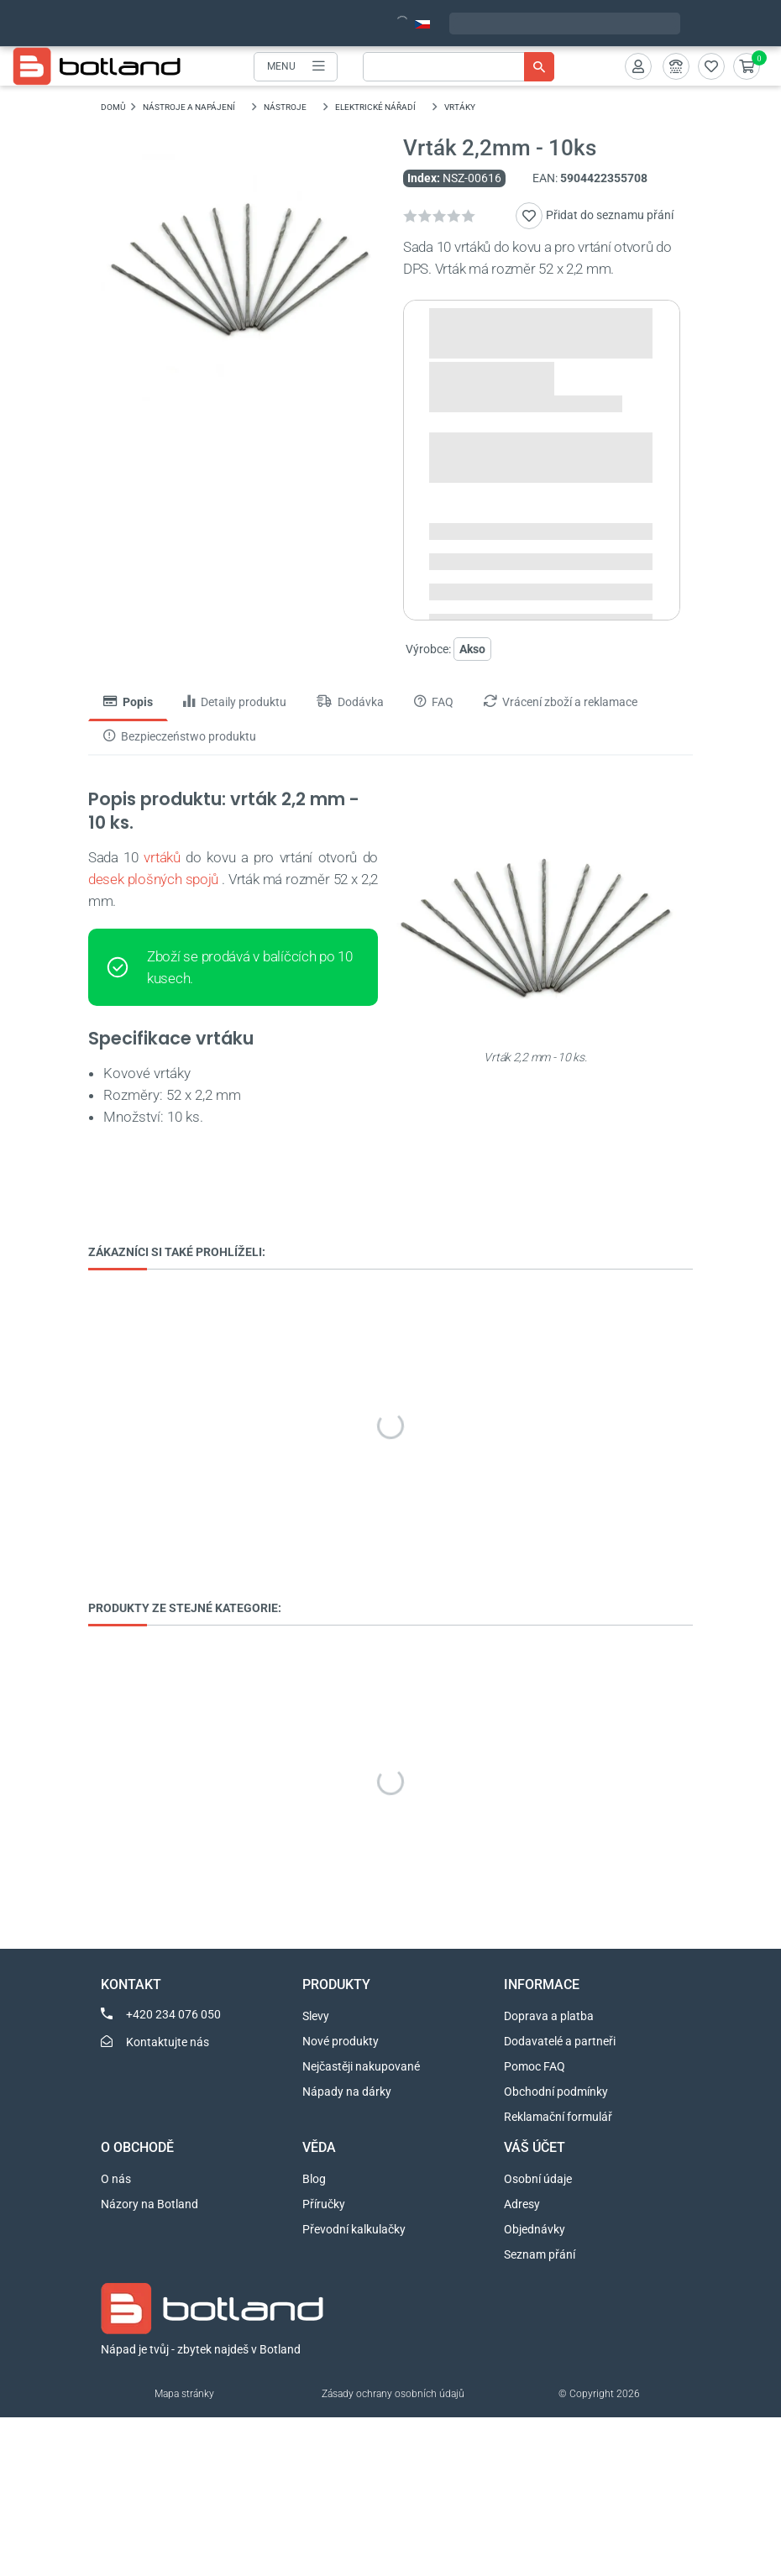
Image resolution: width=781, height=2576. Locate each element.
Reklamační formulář (558, 2116)
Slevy (315, 2016)
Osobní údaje (538, 2179)
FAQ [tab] (433, 701)
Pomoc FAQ (534, 2066)
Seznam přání (539, 2254)
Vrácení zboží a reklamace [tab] (560, 701)
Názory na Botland (149, 2204)
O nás (116, 2179)
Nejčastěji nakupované (361, 2066)
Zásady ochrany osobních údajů (393, 2394)
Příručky (323, 2204)
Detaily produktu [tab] (234, 701)
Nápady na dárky (346, 2091)
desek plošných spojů (153, 879)
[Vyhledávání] (458, 66)
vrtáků (162, 857)
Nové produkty (340, 2041)
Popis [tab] (128, 701)
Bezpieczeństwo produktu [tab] (179, 736)
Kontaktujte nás (167, 2042)
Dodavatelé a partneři (560, 2041)
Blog (314, 2179)
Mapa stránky (184, 2394)
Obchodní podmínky (556, 2091)
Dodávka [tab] (350, 701)
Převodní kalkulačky (354, 2229)
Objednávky (534, 2229)
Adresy (522, 2204)
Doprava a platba (549, 2016)
